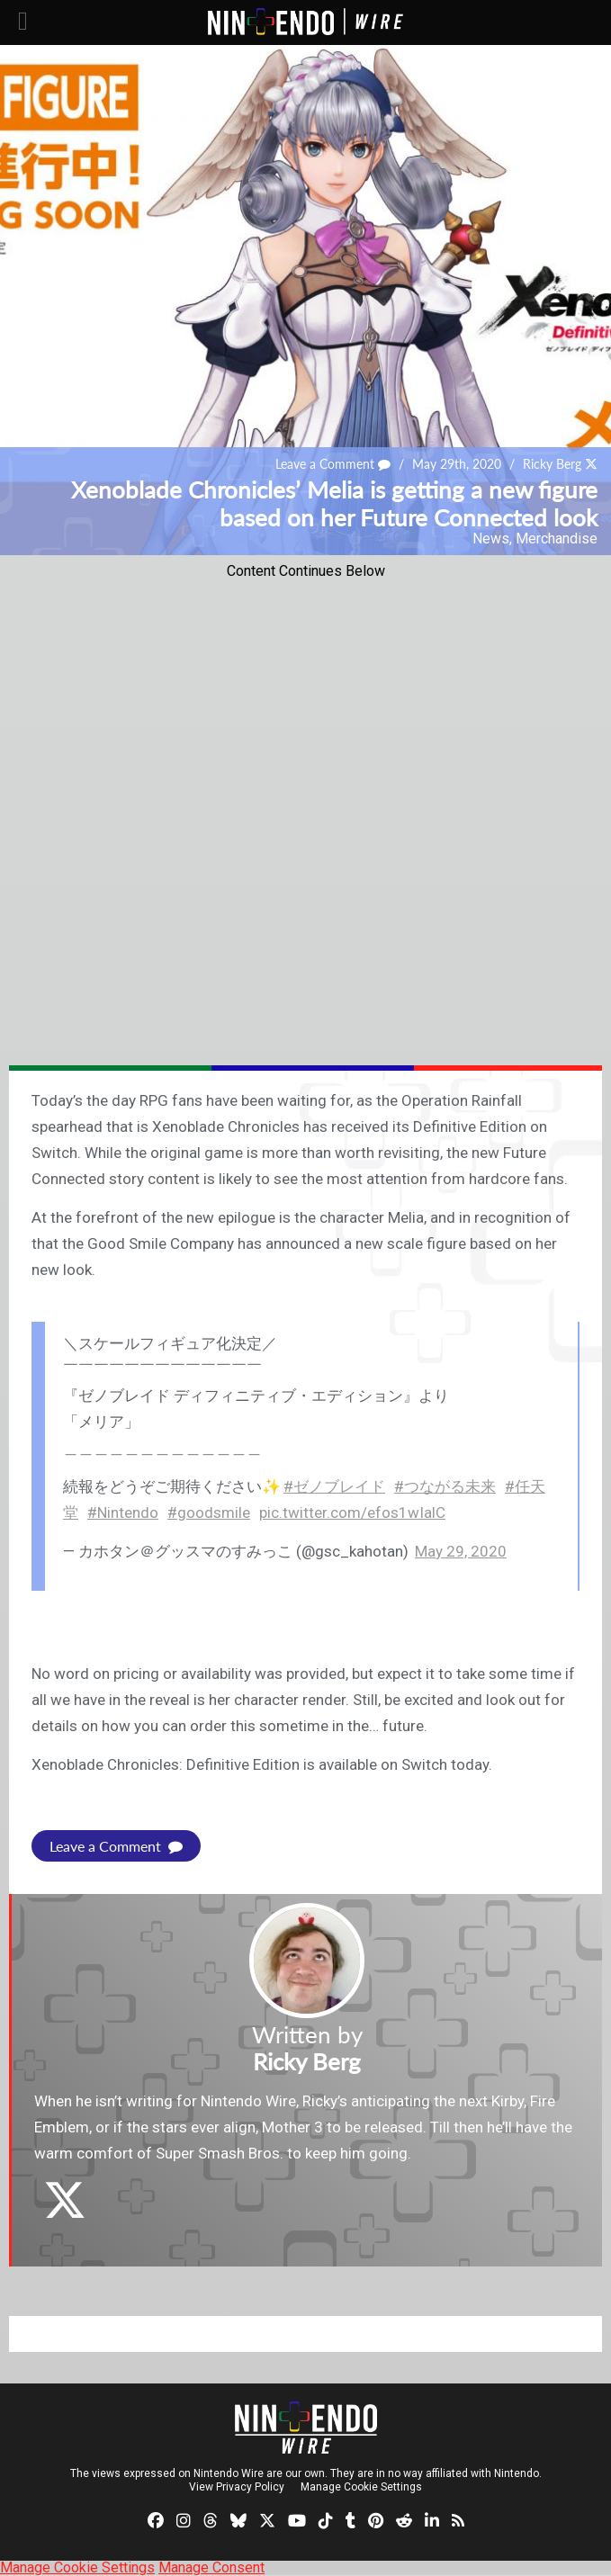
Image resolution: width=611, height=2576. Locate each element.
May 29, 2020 (461, 1551)
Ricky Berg (552, 463)
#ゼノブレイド (334, 1486)
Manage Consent (211, 2567)
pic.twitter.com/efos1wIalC (352, 1512)
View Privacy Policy (236, 2487)
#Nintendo (122, 1512)
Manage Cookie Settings (361, 2487)
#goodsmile (208, 1512)
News (490, 538)
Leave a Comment (333, 463)
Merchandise (557, 538)
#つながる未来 (445, 1486)
